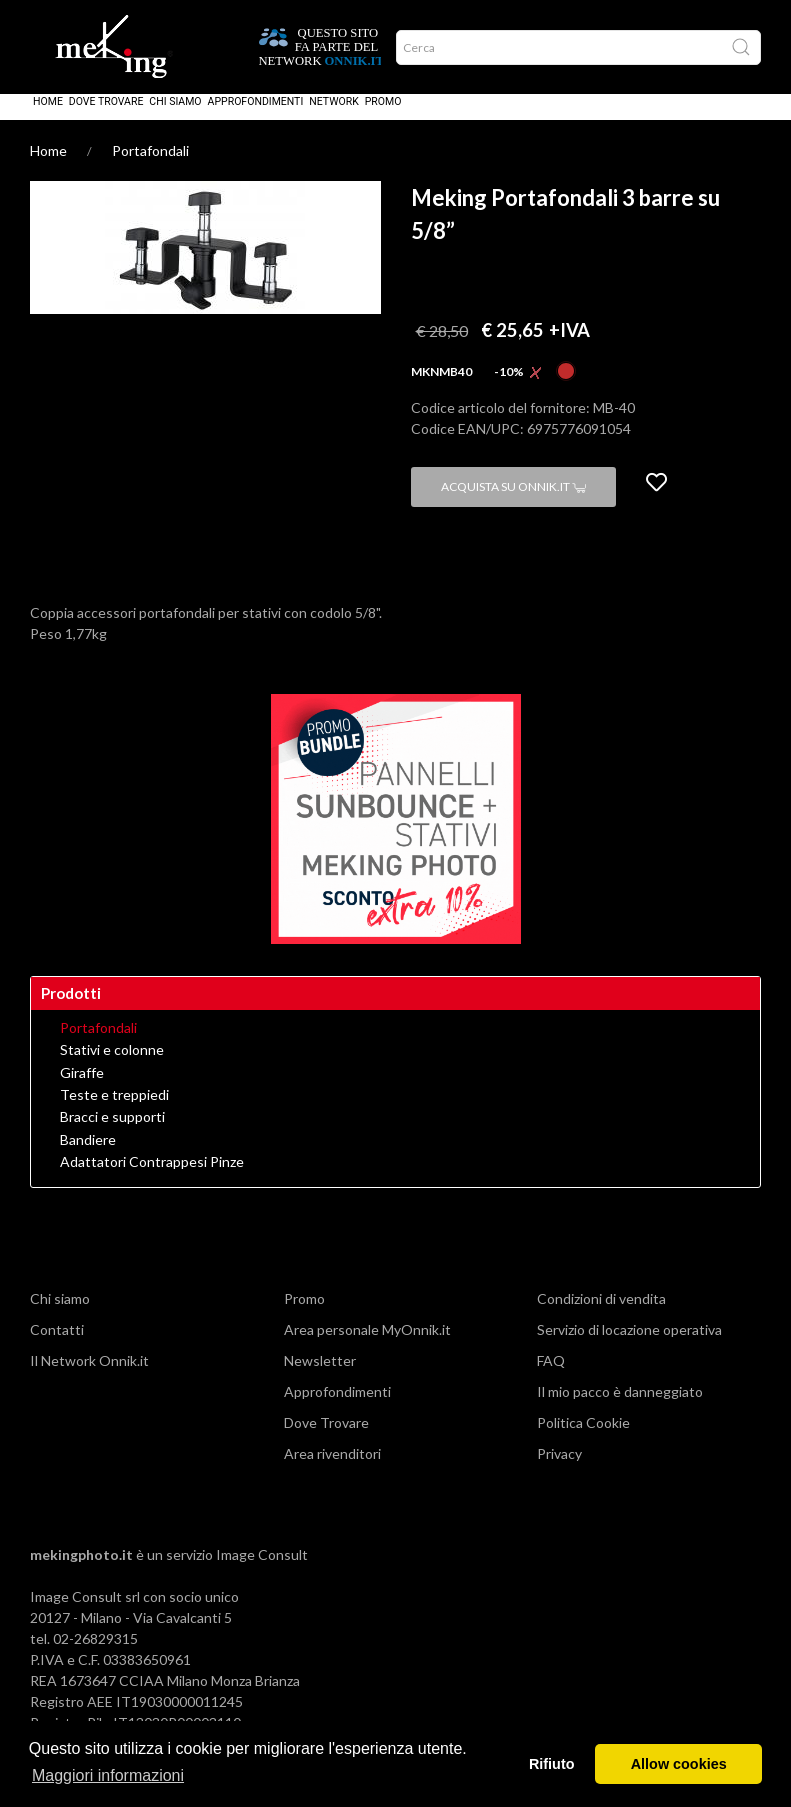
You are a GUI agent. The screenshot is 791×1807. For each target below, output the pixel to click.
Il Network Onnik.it (89, 1374)
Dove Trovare (106, 115)
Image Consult (262, 1568)
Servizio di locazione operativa (629, 1343)
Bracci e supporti (112, 1131)
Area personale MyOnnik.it (367, 1343)
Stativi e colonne (112, 1064)
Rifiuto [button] (552, 1764)
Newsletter (320, 1374)
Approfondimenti (256, 115)
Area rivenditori (332, 1467)
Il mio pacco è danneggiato (620, 1405)
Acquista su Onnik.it (513, 500)
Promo (383, 115)
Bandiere (88, 1154)
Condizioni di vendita (601, 1312)
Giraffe (82, 1087)
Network (334, 115)
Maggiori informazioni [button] (108, 1775)
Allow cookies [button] (679, 1764)
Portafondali (150, 164)
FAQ (551, 1374)
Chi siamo (175, 115)
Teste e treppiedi (114, 1109)
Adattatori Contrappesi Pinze (152, 1176)
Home (48, 115)
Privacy (559, 1467)
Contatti (57, 1343)
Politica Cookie (583, 1436)
